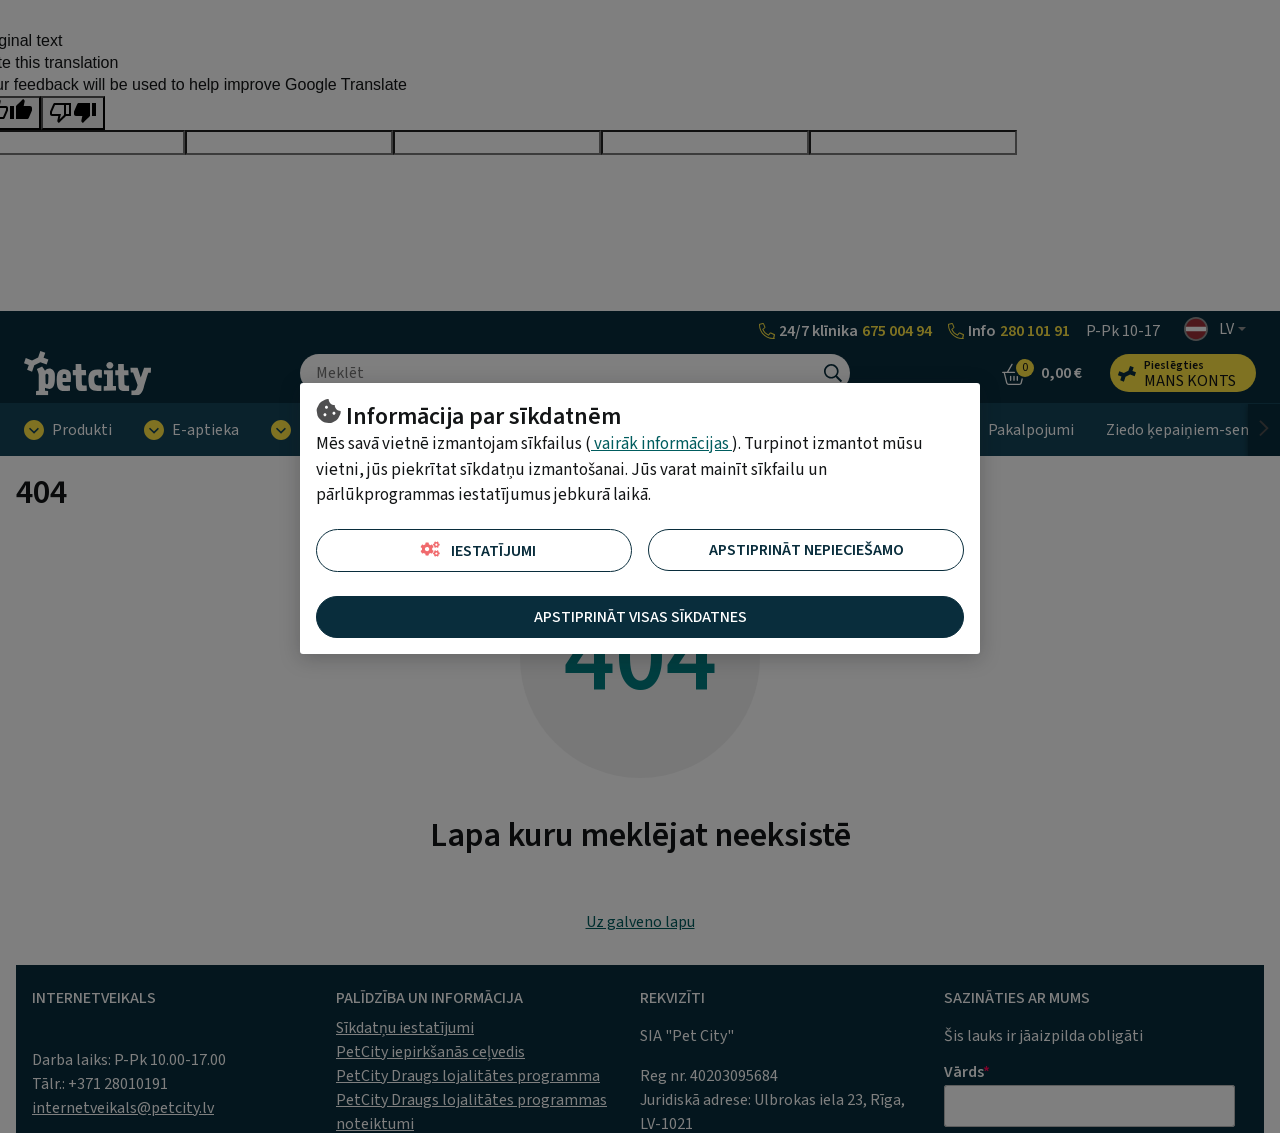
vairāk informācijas (661, 444)
